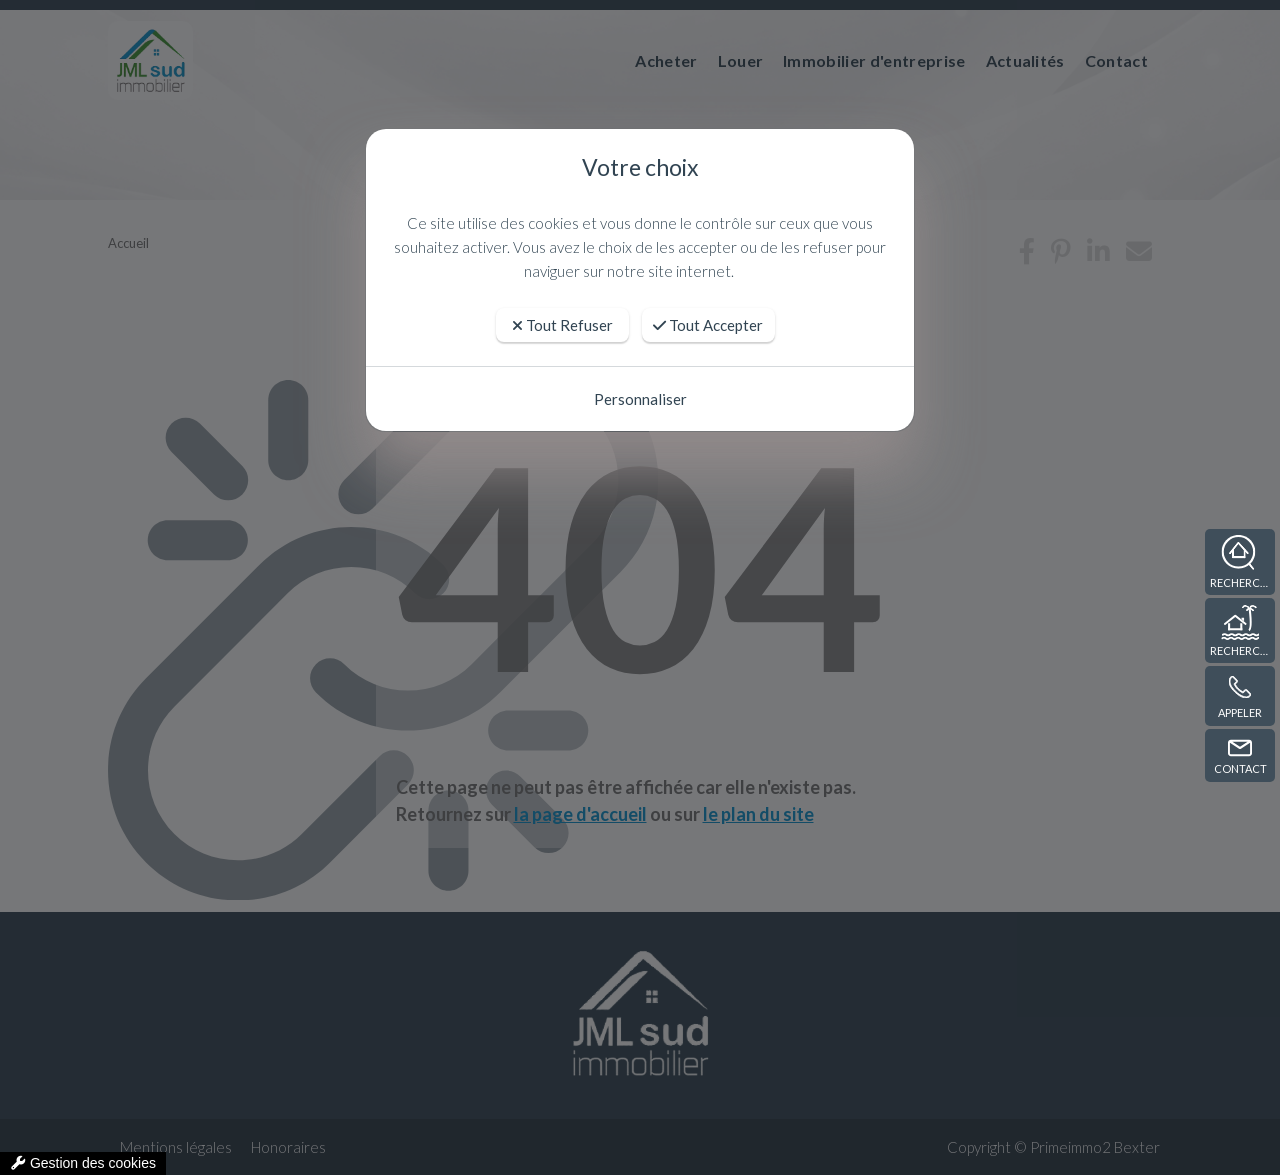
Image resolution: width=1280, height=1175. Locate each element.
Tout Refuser (562, 325)
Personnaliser (640, 399)
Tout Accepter (708, 325)
